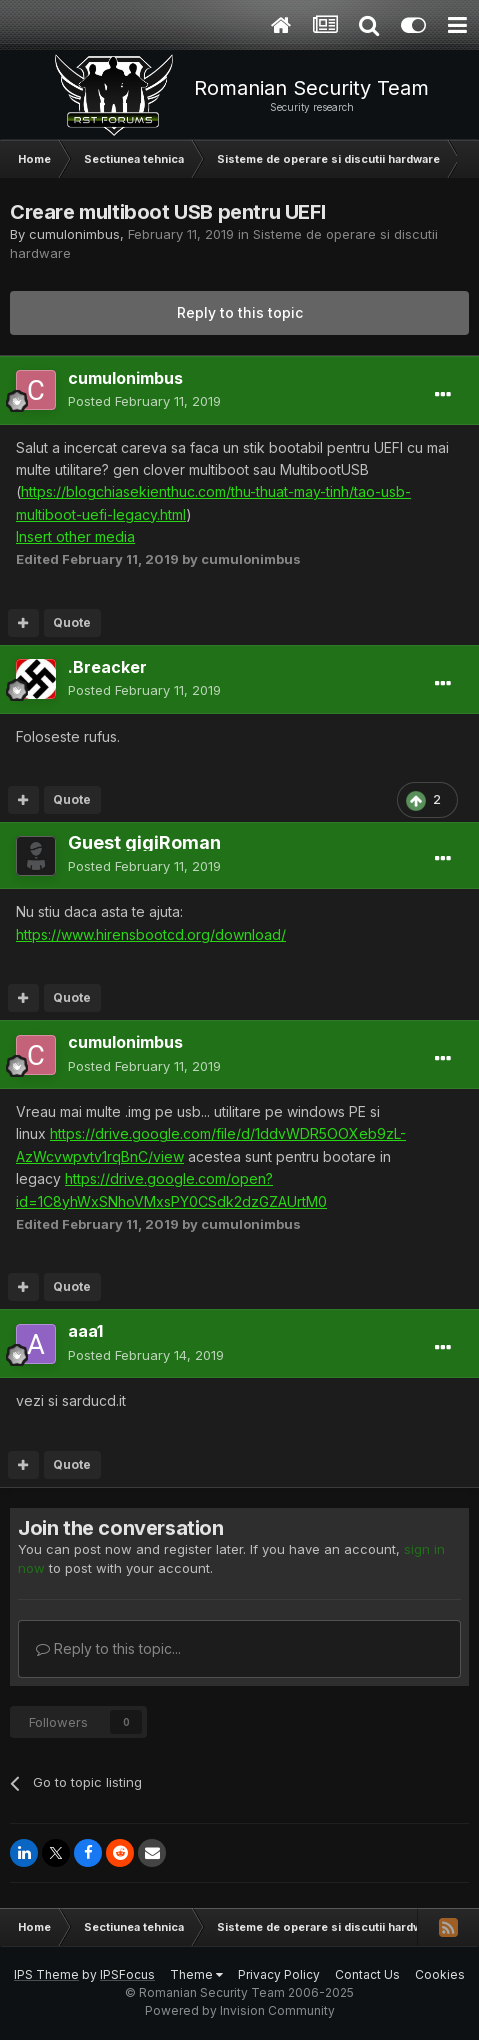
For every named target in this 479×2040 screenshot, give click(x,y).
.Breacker (107, 667)
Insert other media (75, 536)
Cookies (440, 1974)
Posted (144, 401)
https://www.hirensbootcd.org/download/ (151, 934)
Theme (196, 1974)
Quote (72, 622)
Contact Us (367, 1974)
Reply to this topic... (108, 1648)
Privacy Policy (279, 1974)
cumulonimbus (74, 234)
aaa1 (85, 1331)
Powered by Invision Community (240, 2010)
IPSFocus (127, 1974)
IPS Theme (46, 1974)
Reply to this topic (240, 312)
